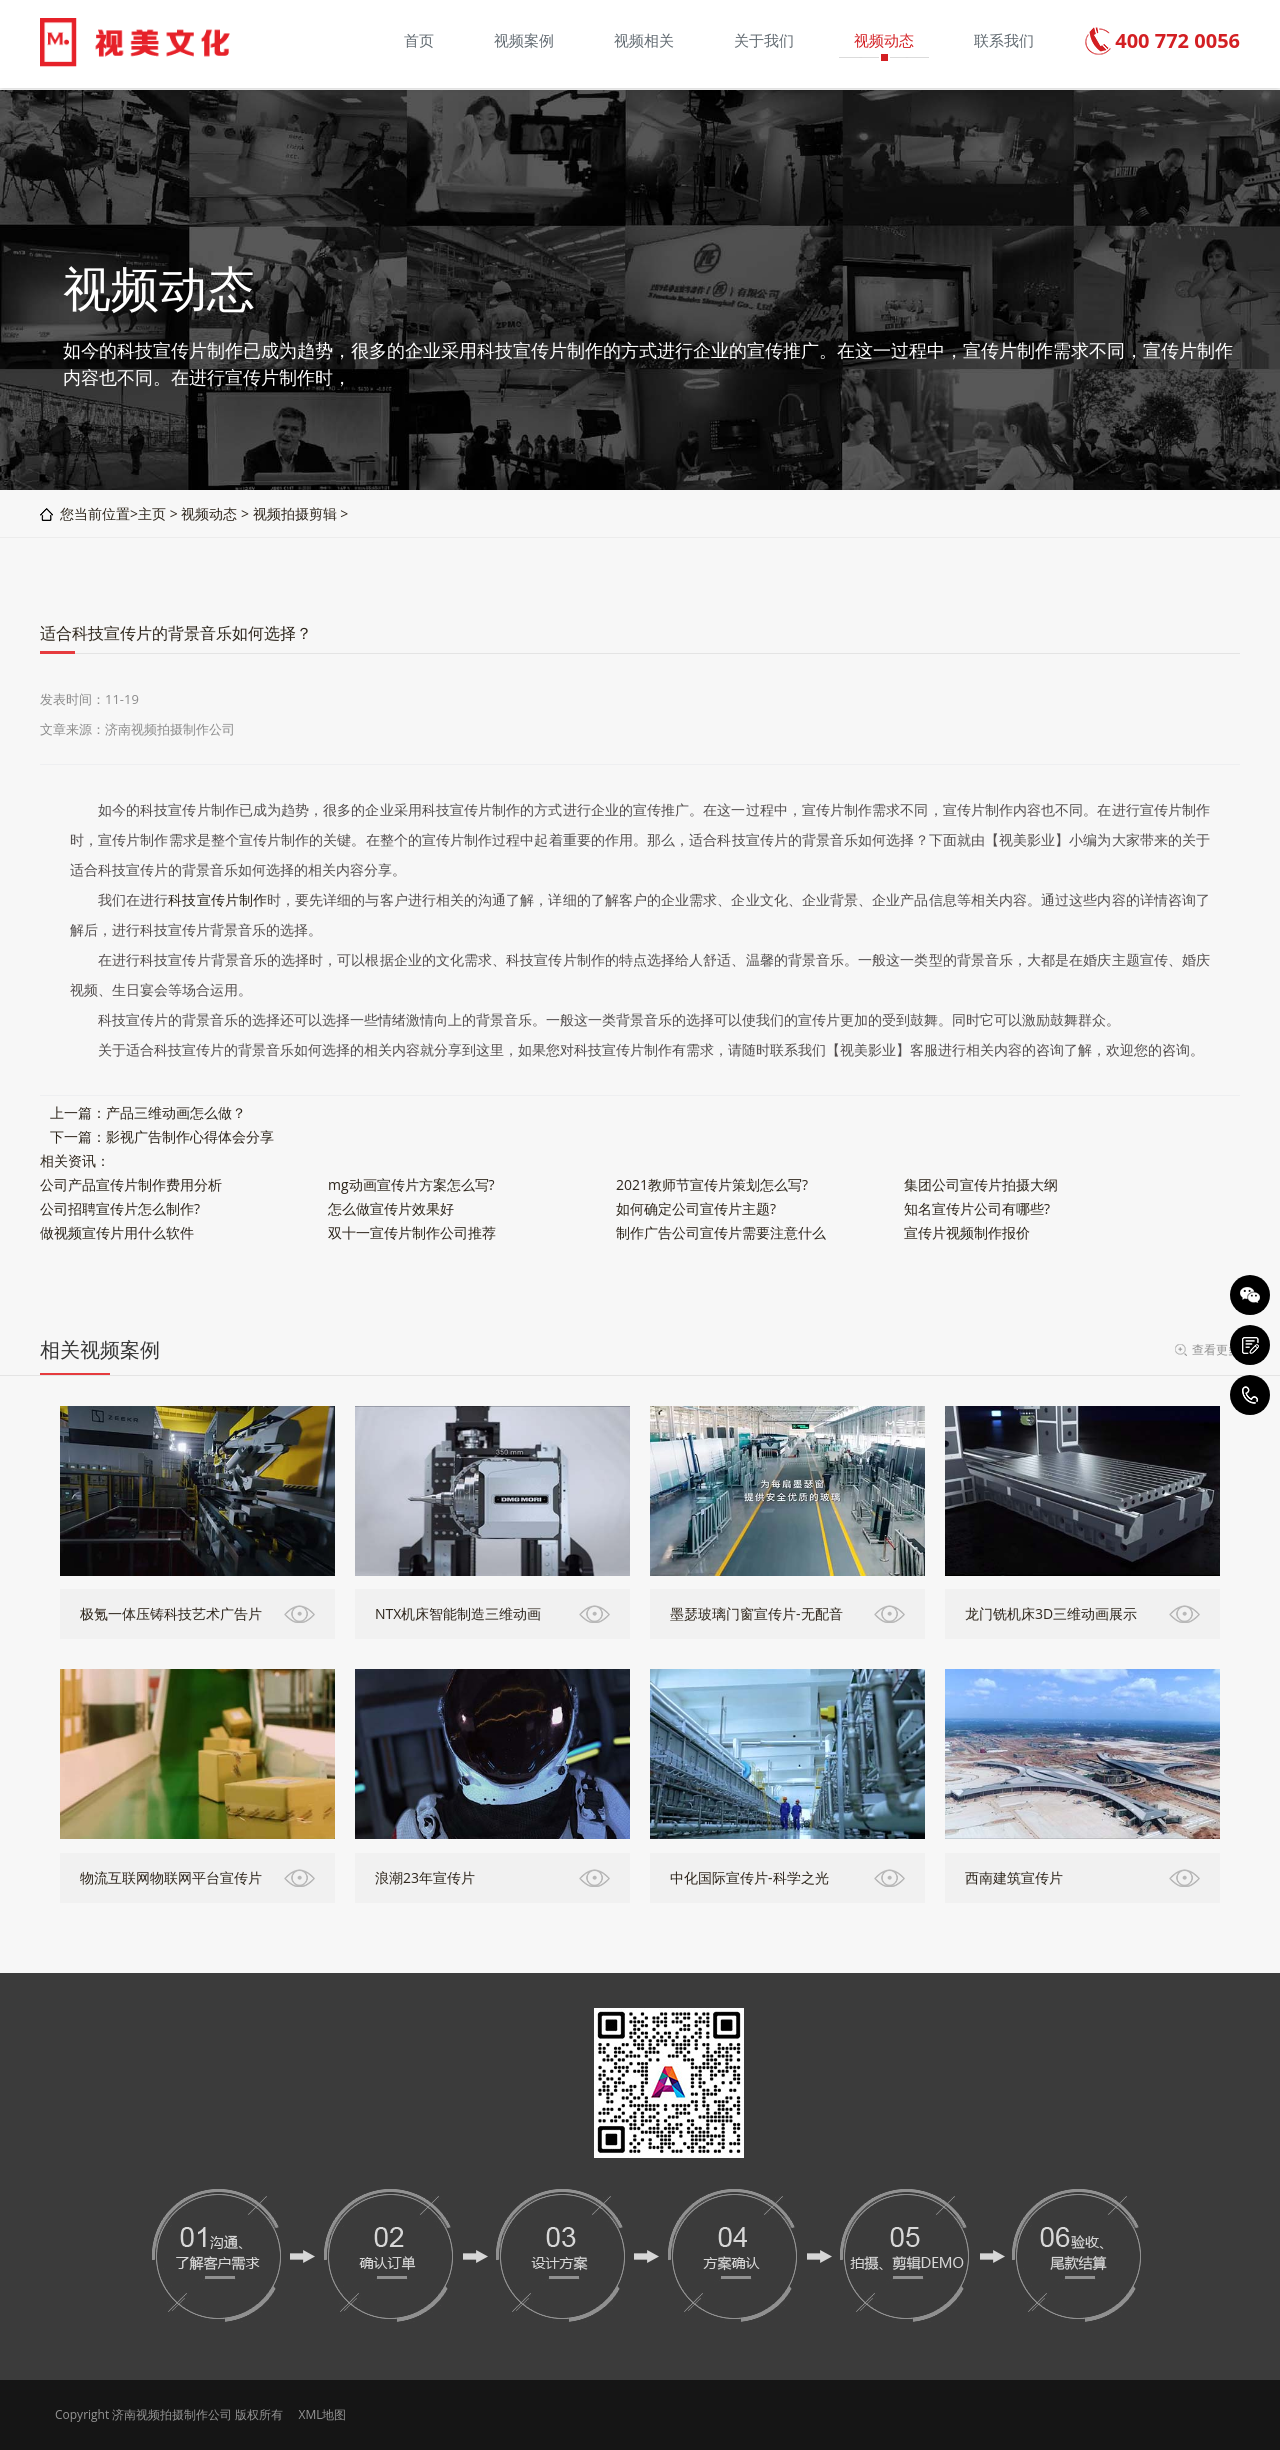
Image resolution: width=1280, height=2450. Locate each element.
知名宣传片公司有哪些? (977, 1208)
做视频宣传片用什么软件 (117, 1232)
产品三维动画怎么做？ (176, 1112)
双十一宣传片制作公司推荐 (412, 1232)
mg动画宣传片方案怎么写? (411, 1184)
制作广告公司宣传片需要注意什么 (721, 1232)
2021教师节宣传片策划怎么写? (712, 1184)
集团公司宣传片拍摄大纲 (981, 1184)
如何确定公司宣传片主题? (696, 1208)
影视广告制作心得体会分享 (190, 1136)
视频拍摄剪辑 (295, 513)
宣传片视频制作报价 (967, 1232)
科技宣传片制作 (217, 899)
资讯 (82, 1160)
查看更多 (1216, 1349)
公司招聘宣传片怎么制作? (120, 1208)
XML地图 (322, 2414)
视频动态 (209, 513)
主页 (152, 513)
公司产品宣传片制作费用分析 (131, 1184)
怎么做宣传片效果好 (391, 1208)
